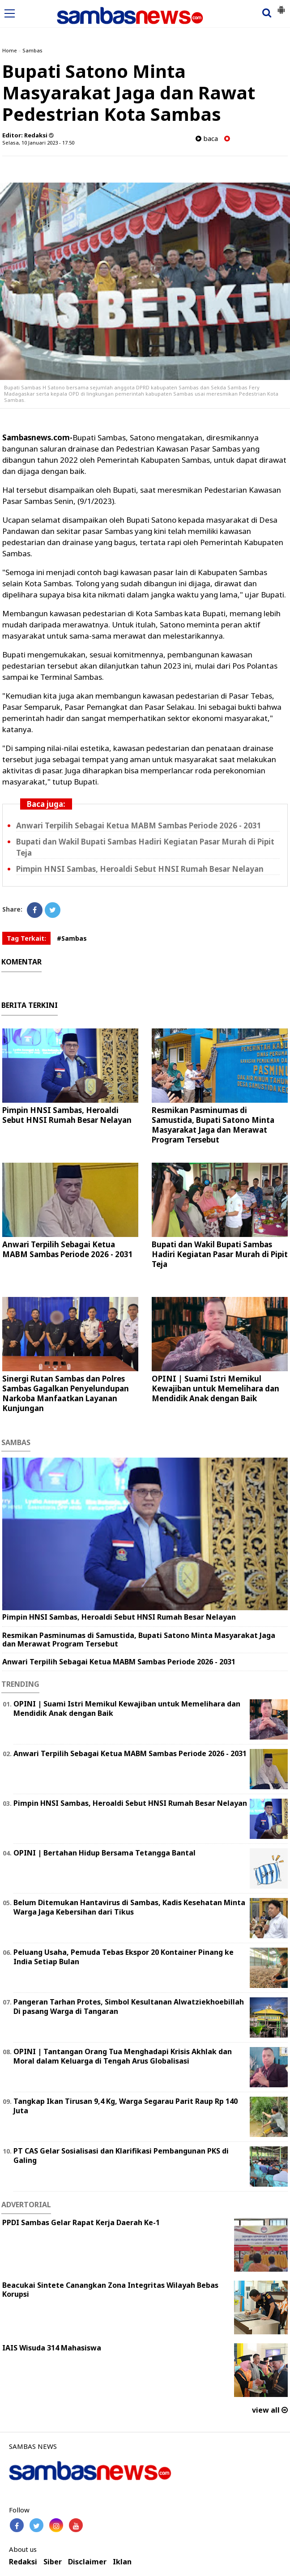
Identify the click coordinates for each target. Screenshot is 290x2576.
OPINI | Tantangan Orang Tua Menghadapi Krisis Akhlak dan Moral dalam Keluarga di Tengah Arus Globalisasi (122, 2056)
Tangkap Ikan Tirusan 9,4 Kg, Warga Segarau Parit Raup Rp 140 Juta (125, 2105)
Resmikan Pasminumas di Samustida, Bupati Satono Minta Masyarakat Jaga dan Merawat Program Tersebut (213, 1125)
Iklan (122, 2562)
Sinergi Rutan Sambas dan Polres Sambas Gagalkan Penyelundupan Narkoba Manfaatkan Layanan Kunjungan (65, 1393)
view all (270, 2410)
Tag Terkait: (26, 938)
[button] (281, 6)
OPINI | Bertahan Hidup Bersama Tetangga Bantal (104, 1853)
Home (9, 50)
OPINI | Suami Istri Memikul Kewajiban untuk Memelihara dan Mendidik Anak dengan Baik (215, 1388)
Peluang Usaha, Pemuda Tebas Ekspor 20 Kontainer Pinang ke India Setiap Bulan (123, 1956)
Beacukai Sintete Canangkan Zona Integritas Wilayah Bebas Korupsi (110, 2289)
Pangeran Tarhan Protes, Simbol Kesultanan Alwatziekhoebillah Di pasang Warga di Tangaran (128, 2006)
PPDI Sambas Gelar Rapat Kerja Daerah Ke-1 (81, 2222)
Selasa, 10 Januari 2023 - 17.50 (38, 142)
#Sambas (72, 938)
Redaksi (23, 2562)
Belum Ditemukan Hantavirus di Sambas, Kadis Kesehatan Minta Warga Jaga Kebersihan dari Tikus (129, 1907)
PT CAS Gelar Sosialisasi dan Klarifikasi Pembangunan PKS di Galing (121, 2155)
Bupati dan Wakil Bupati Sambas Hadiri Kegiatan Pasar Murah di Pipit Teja (220, 1254)
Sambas (32, 50)
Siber (52, 2562)
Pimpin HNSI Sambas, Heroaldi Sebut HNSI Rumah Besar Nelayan (140, 869)
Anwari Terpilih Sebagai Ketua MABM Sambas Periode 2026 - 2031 (138, 825)
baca (207, 138)
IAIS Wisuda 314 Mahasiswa (51, 2348)
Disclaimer (87, 2562)
